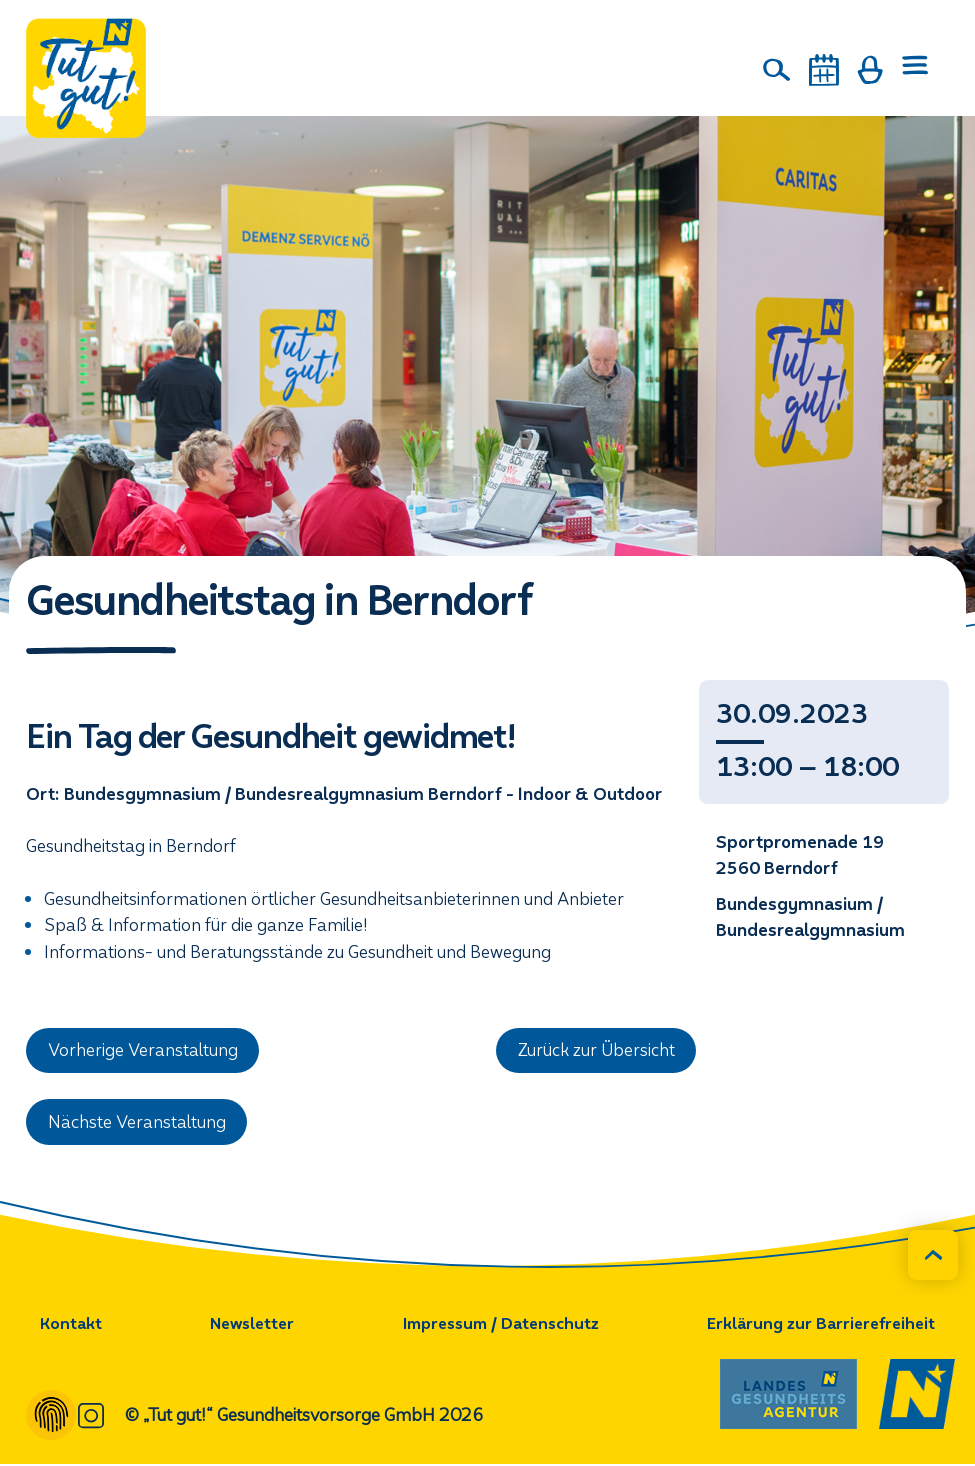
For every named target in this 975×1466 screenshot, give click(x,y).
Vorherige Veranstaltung (144, 1051)
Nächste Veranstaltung (138, 1123)
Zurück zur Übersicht (596, 1051)
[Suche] (777, 70)
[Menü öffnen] (915, 70)
